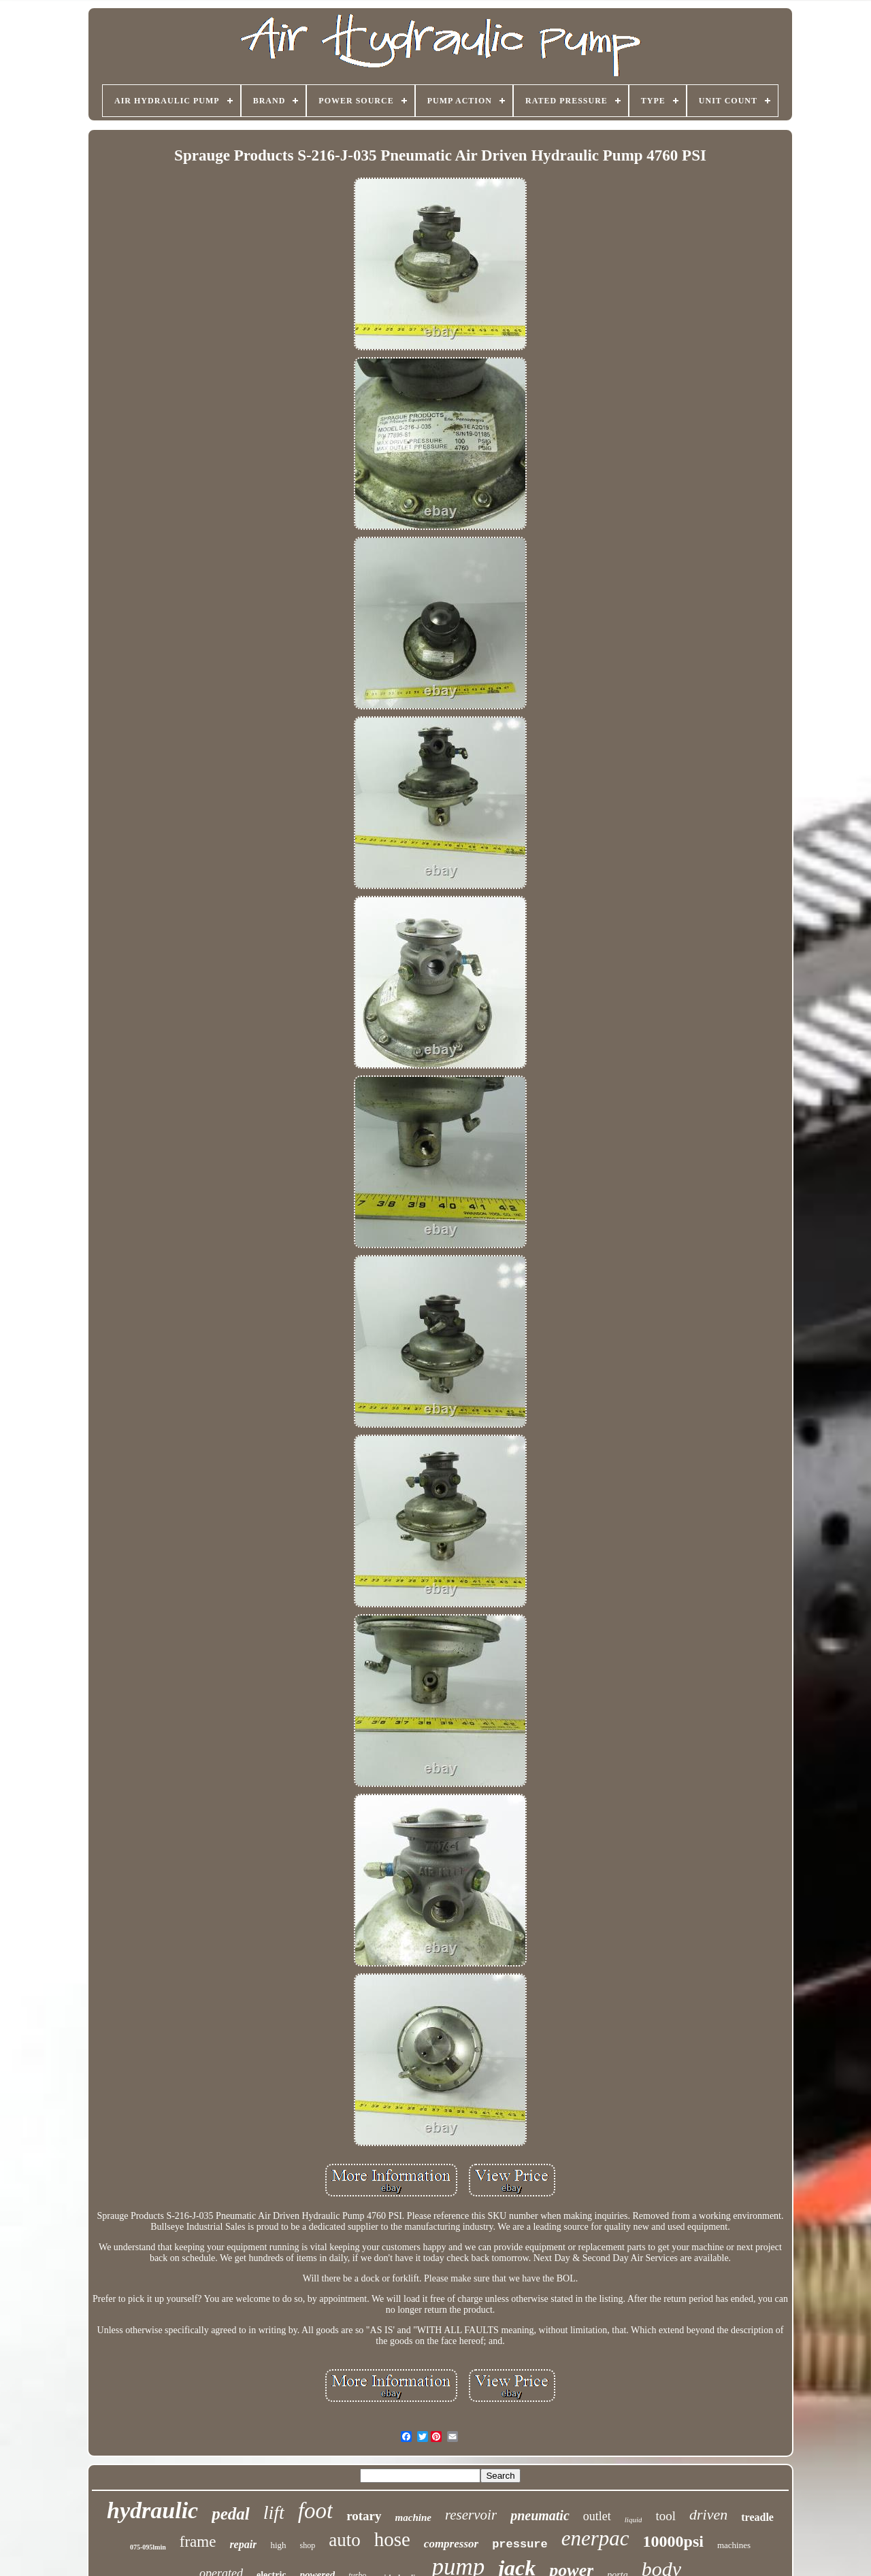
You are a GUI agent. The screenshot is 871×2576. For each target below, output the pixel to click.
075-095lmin (148, 2547)
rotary (363, 2516)
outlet (597, 2516)
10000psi (673, 2541)
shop (308, 2545)
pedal (231, 2514)
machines (734, 2545)
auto (345, 2540)
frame (198, 2541)
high (278, 2545)
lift (273, 2512)
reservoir (471, 2515)
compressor (451, 2543)
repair (243, 2544)
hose (392, 2539)
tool (665, 2516)
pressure (520, 2544)
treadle (757, 2517)
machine (413, 2517)
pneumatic (540, 2515)
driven (708, 2514)
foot (315, 2510)
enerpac (595, 2538)
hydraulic (152, 2510)
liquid (633, 2519)
